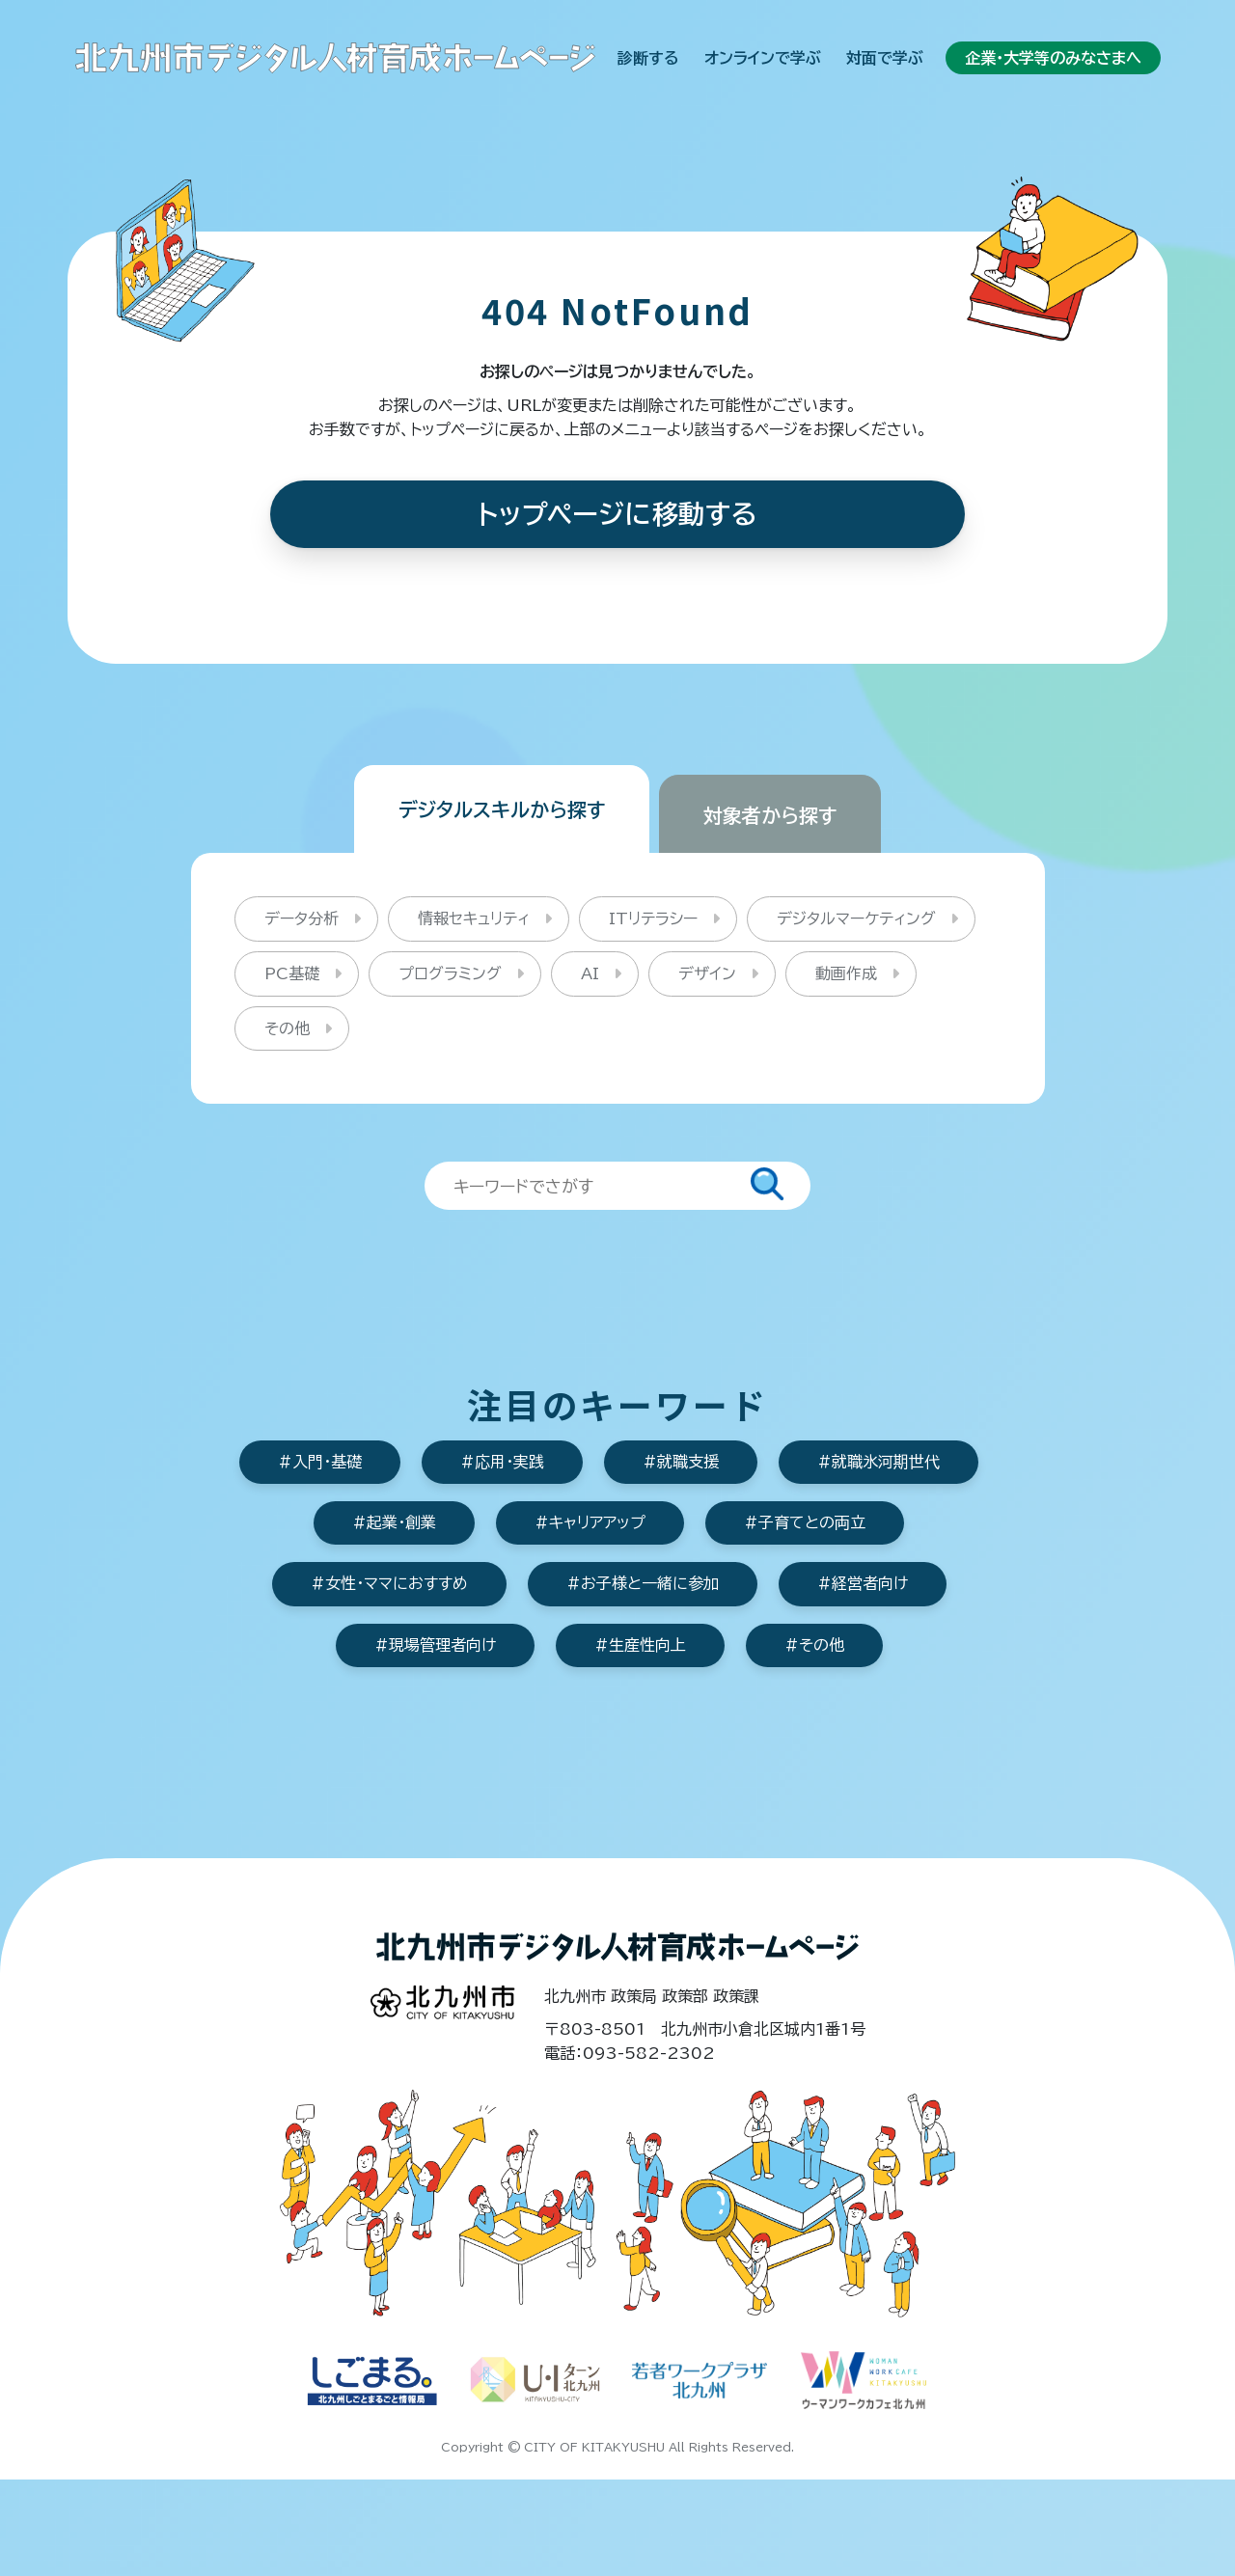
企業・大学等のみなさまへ (1053, 58)
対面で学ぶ (884, 58)
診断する (648, 58)
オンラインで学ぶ (762, 58)
